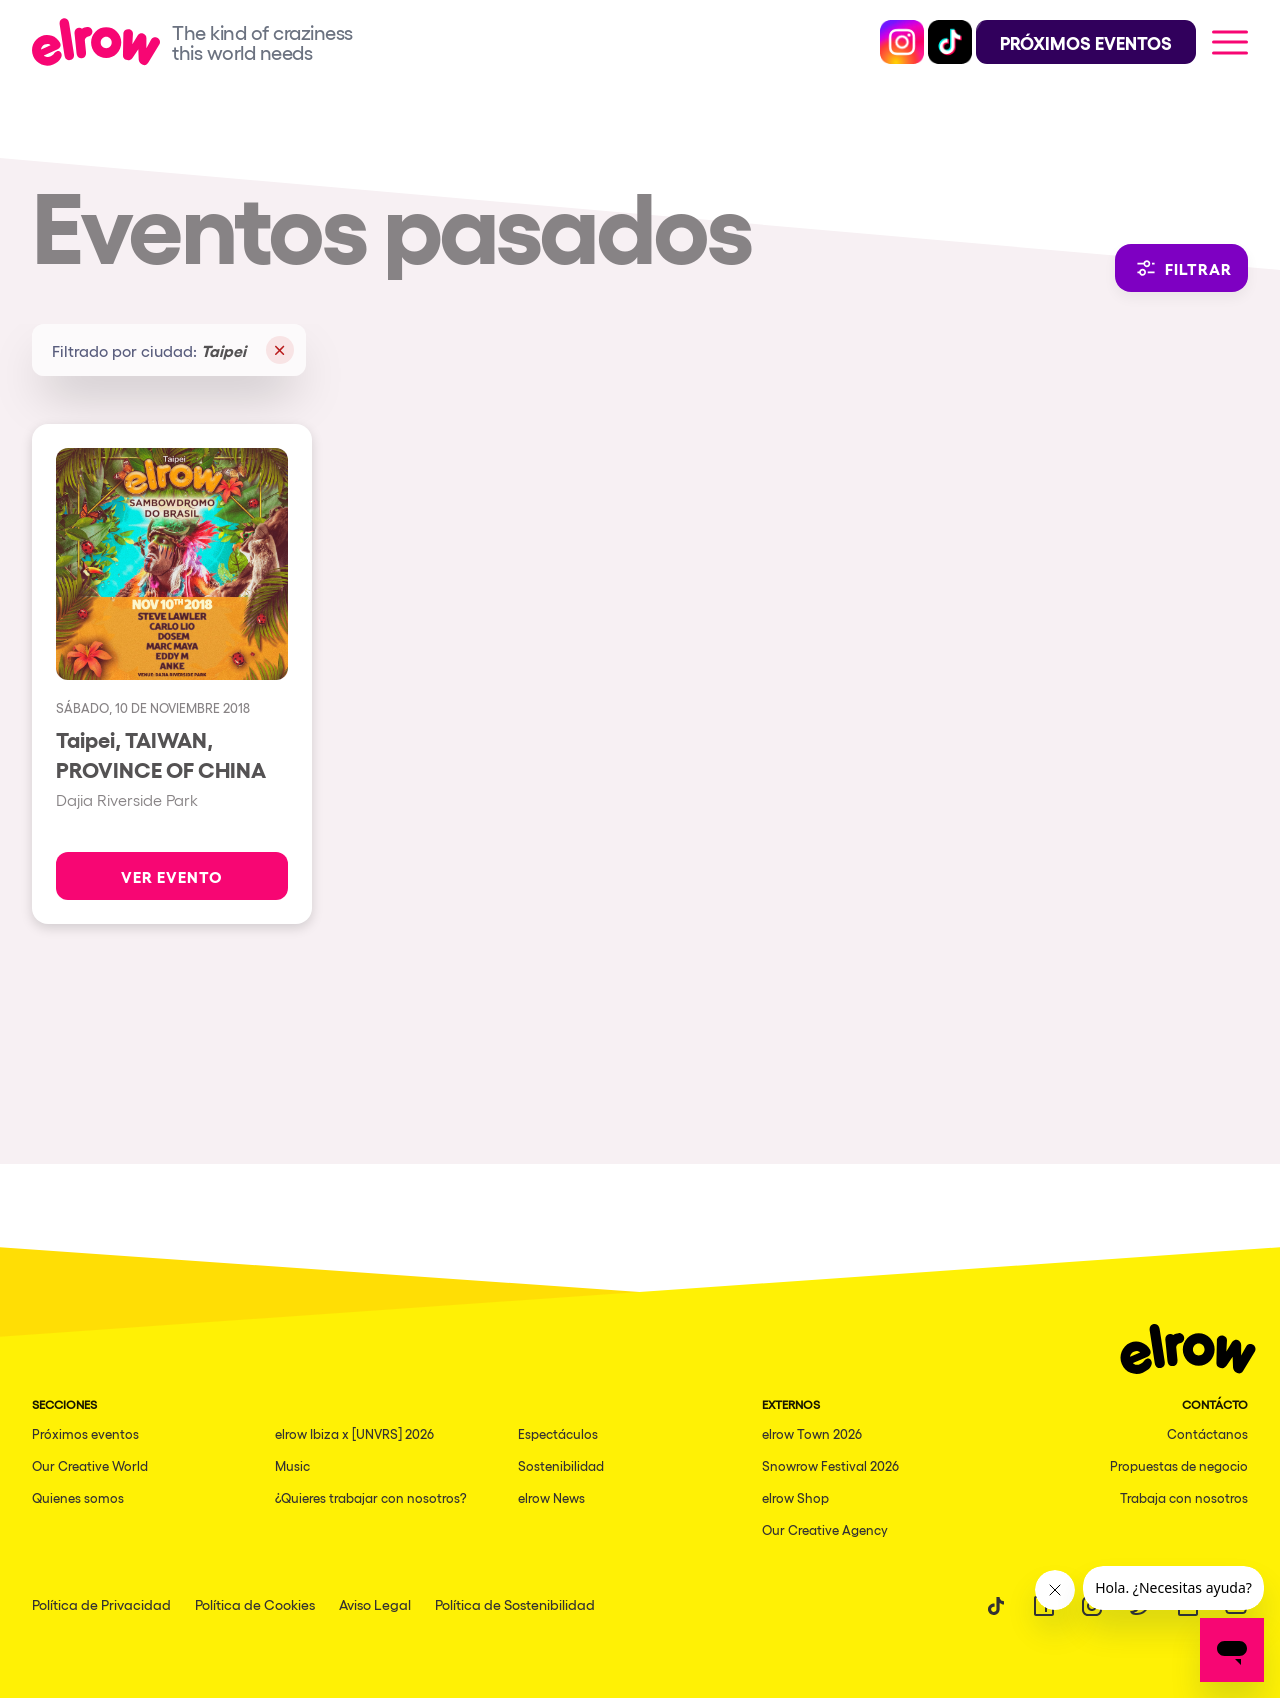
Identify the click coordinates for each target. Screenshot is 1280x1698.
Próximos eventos (85, 1433)
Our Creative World (90, 1465)
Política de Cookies (255, 1604)
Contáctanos (1207, 1433)
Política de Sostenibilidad (515, 1604)
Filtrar (1181, 268)
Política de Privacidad (101, 1604)
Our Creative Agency (825, 1529)
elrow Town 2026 (812, 1433)
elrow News (551, 1497)
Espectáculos (558, 1433)
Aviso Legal (375, 1604)
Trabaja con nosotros (1184, 1497)
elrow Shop (795, 1497)
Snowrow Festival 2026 (830, 1465)
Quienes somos (78, 1497)
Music (292, 1465)
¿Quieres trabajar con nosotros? (371, 1497)
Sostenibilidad (561, 1465)
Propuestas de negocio (1179, 1465)
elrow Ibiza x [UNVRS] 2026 (354, 1433)
